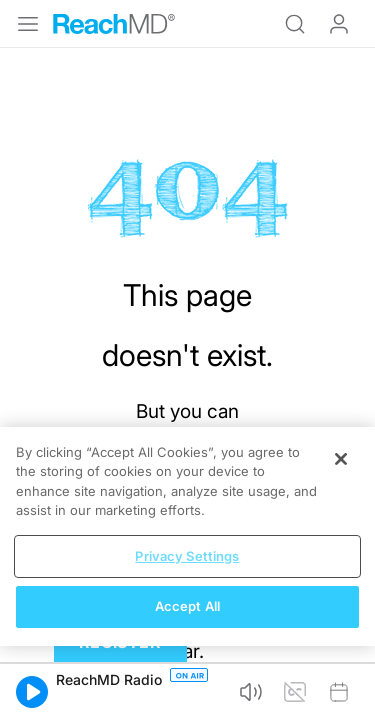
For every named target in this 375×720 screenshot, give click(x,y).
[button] (32, 692)
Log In (339, 24)
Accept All (187, 606)
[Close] (341, 459)
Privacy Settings (187, 556)
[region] (187, 536)
